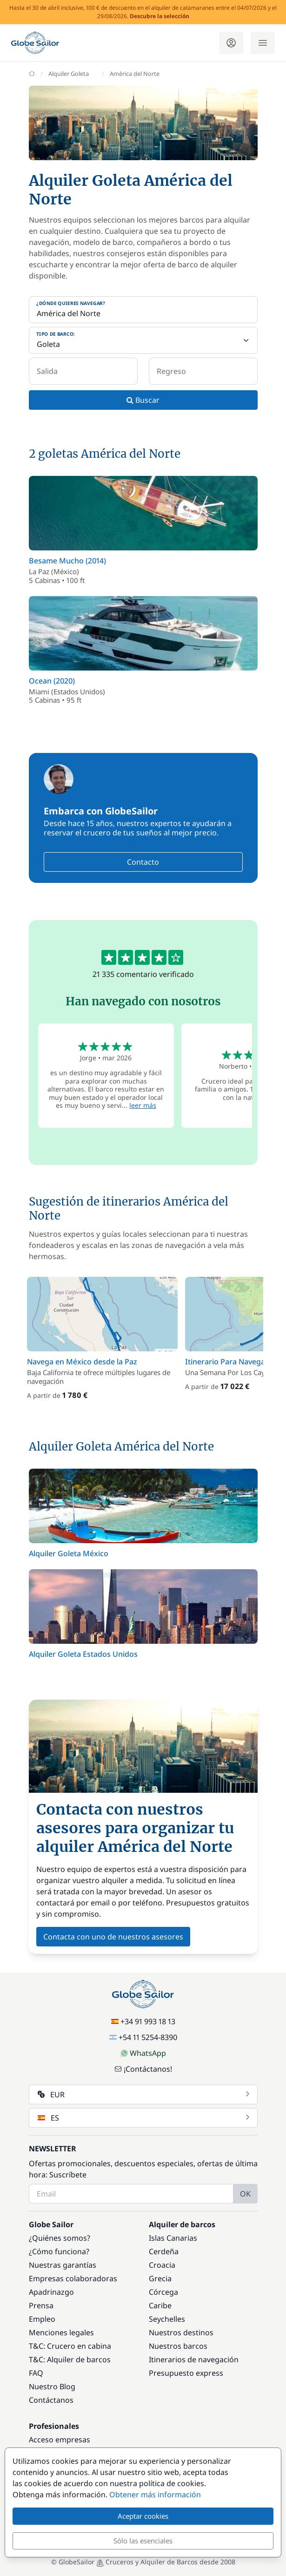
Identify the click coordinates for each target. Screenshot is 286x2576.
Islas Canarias (173, 2238)
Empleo (42, 2319)
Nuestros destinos (181, 2332)
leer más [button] (142, 1105)
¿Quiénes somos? (59, 2238)
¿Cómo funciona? (59, 2251)
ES (144, 2118)
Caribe (160, 2305)
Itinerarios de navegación (194, 2359)
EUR (144, 2094)
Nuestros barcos (178, 2346)
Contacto (143, 862)
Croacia (162, 2265)
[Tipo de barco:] (143, 340)
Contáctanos (51, 2400)
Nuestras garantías (62, 2265)
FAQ (36, 2373)
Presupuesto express (186, 2373)
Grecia (160, 2278)
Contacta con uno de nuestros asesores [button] (113, 1937)
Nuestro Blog (52, 2386)
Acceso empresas (59, 2439)
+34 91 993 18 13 (143, 2021)
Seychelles (167, 2319)
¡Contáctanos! (143, 2069)
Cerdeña (164, 2251)
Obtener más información (155, 2494)
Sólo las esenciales (143, 2540)
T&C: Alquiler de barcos (70, 2359)
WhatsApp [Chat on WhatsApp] (143, 2053)
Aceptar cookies (143, 2516)
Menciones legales (61, 2332)
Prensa (41, 2305)
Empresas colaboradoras (73, 2278)
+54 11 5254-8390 (143, 2037)
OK (245, 2194)
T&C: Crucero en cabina (70, 2346)
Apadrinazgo (51, 2292)
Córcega (163, 2292)
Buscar (143, 400)
